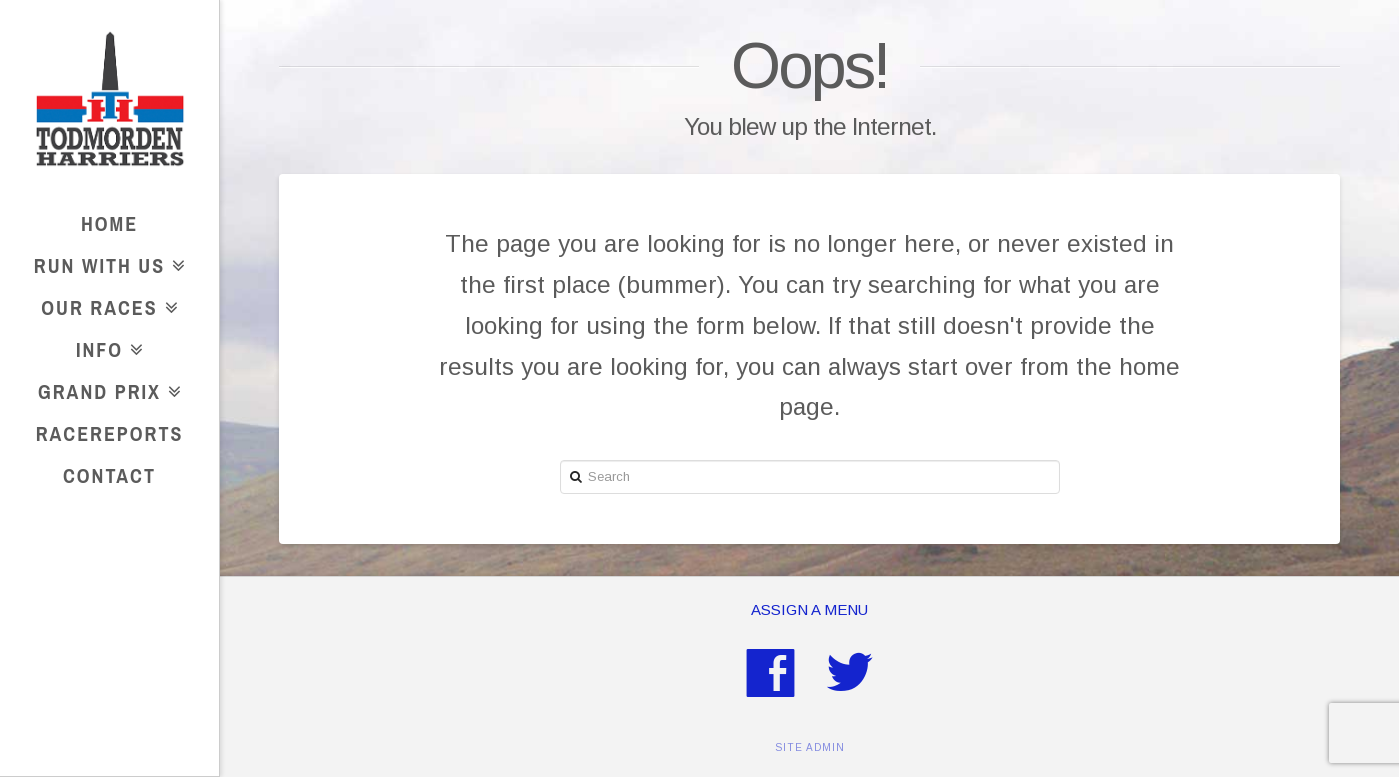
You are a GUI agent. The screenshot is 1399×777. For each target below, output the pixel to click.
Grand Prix (105, 388)
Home (109, 223)
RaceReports (110, 433)
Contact (109, 475)
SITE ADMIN (810, 747)
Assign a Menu (809, 609)
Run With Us (105, 262)
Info (105, 346)
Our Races (105, 304)
